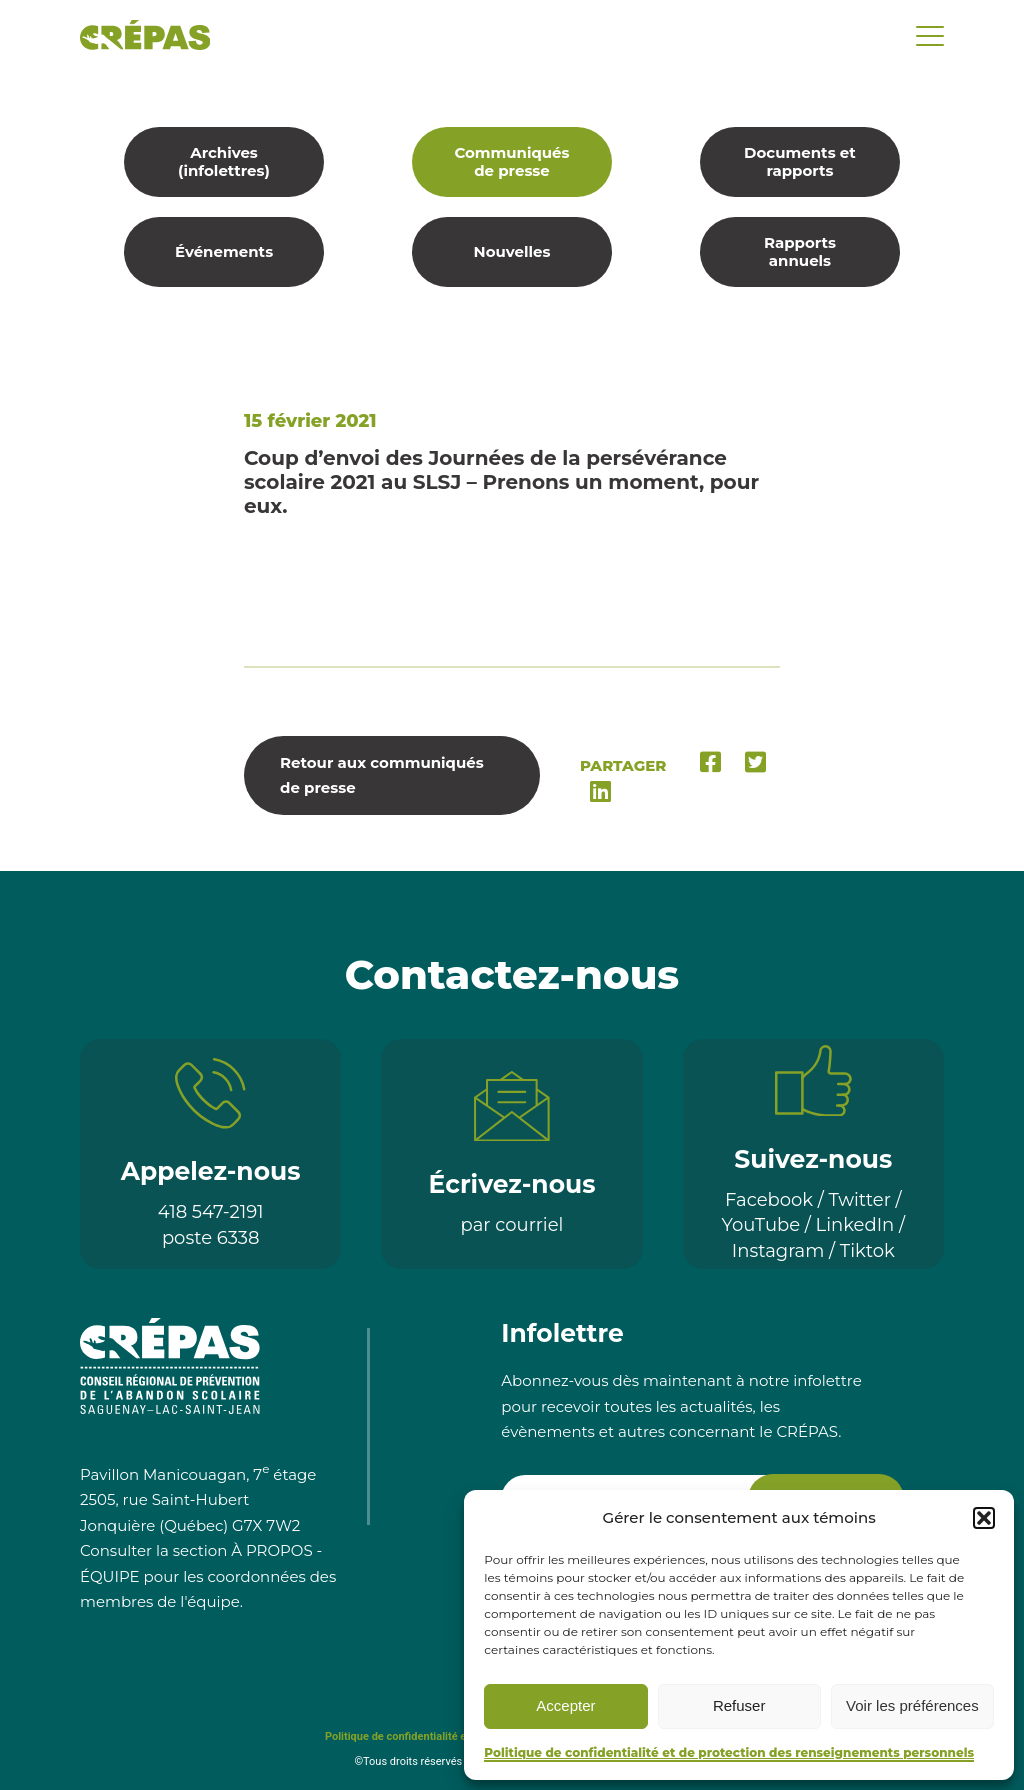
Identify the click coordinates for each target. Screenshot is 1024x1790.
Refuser (739, 1705)
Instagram (778, 1251)
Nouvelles (512, 251)
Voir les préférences (912, 1705)
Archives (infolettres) (224, 161)
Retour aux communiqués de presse (382, 775)
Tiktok (867, 1251)
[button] (984, 1518)
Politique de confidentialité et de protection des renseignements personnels (729, 1752)
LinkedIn (855, 1225)
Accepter (565, 1705)
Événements (224, 251)
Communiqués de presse (511, 161)
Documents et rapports (800, 161)
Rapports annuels (800, 251)
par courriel (512, 1225)
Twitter (860, 1200)
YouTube (761, 1225)
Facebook (769, 1200)
